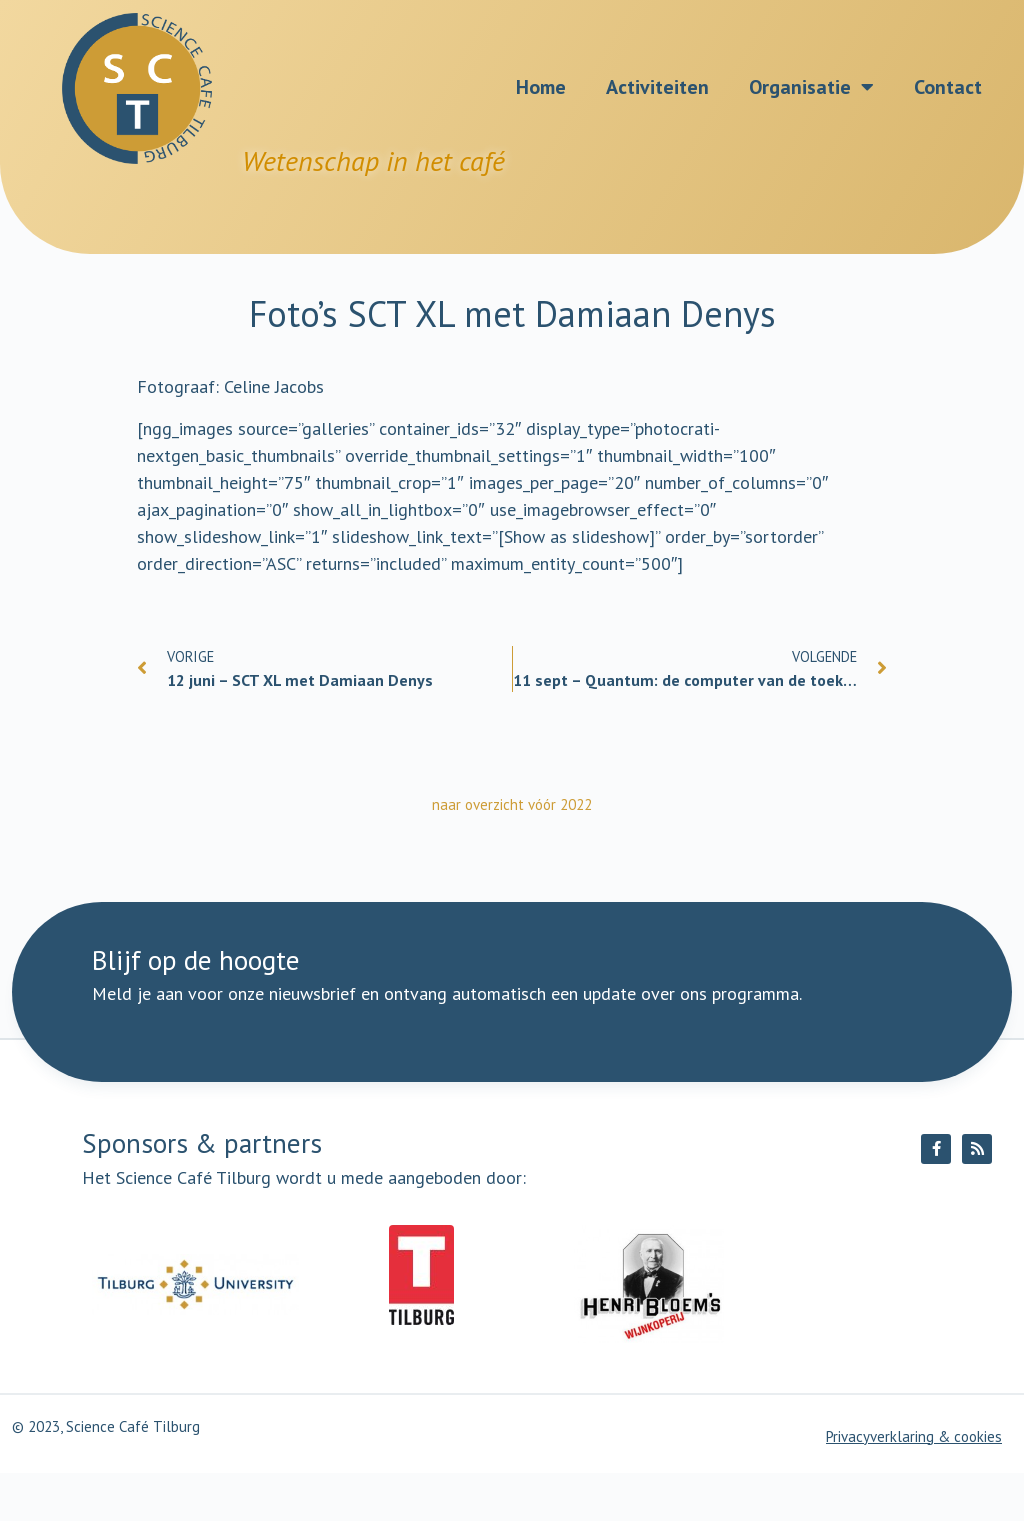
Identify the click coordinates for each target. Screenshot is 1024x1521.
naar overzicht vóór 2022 (512, 804)
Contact (948, 87)
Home (541, 87)
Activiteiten (657, 87)
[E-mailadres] (417, 1040)
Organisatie (811, 87)
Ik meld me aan (610, 1038)
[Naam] (199, 1040)
